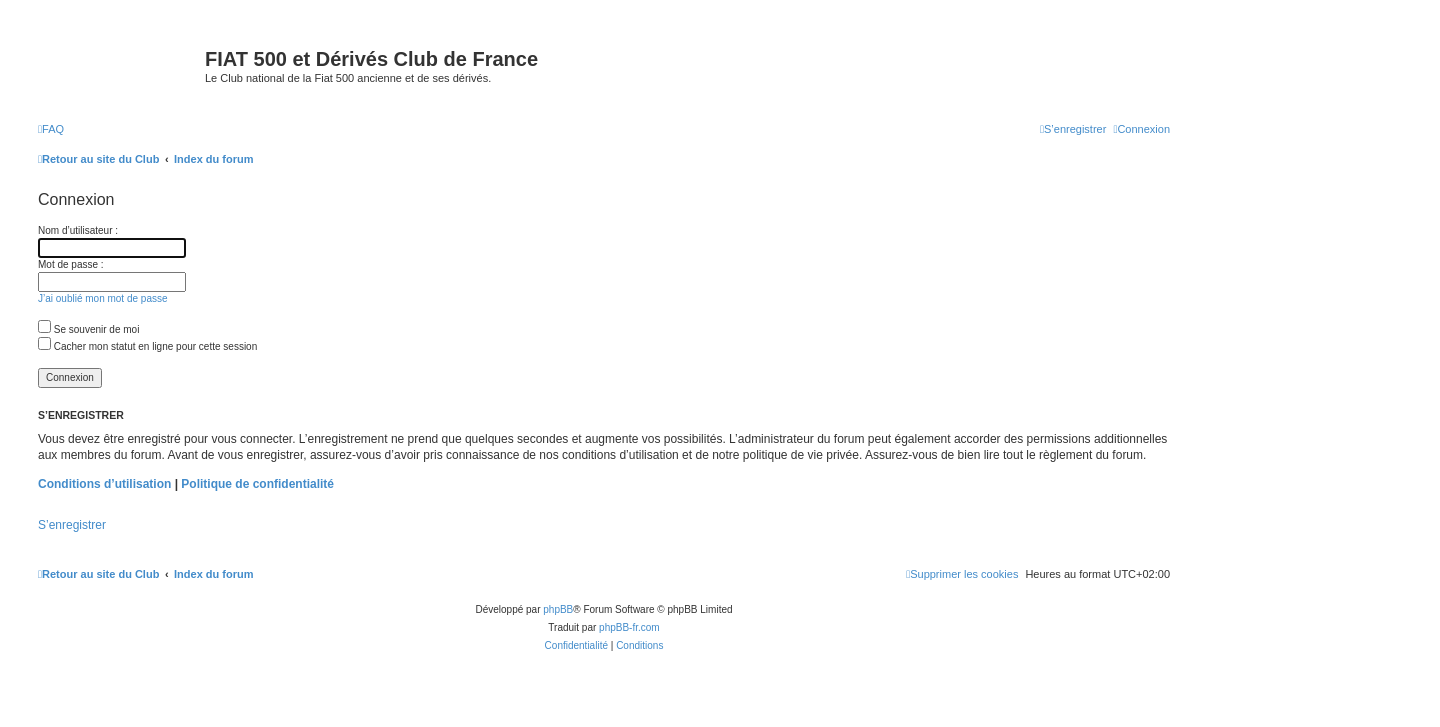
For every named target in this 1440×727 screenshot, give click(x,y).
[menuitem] (51, 129)
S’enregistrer (72, 525)
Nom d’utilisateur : (78, 230)
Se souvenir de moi (88, 329)
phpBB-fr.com (629, 627)
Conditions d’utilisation (104, 484)
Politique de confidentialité (257, 484)
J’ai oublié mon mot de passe (103, 298)
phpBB (558, 609)
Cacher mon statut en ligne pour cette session (147, 346)
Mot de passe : (71, 264)
